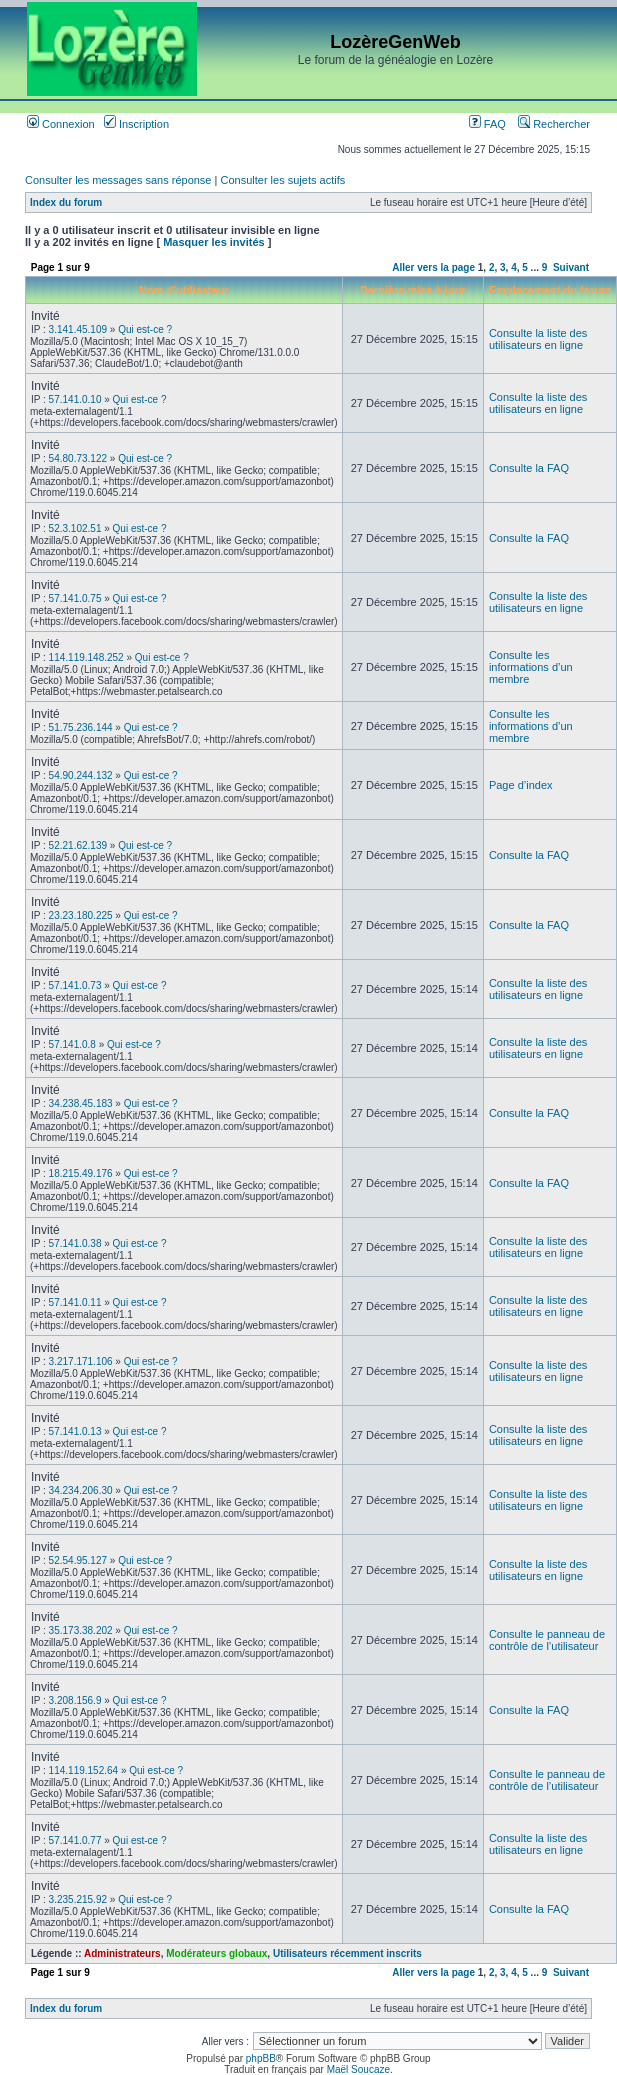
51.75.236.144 (81, 727)
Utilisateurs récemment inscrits (347, 1953)
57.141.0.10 (75, 399)
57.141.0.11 (75, 1302)
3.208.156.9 (75, 1700)
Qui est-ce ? (145, 329)
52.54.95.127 (78, 1560)
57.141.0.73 (75, 985)
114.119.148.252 (86, 657)
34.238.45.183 (81, 1103)
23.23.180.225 (81, 915)
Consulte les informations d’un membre (531, 667)
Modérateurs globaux (216, 1953)
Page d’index (521, 785)
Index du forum (66, 202)
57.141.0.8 (72, 1044)
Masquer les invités (214, 242)
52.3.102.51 (75, 528)
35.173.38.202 (81, 1630)
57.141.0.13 (75, 1431)
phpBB (261, 2058)
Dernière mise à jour (413, 290)
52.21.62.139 (78, 845)
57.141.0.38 (75, 1243)
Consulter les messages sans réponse (118, 180)
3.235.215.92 (78, 1899)
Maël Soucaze (358, 2069)
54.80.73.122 (78, 458)
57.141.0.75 (75, 598)
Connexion (61, 124)
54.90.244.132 (81, 775)
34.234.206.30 (81, 1490)
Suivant (571, 267)
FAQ (487, 124)
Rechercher (554, 124)
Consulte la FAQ (529, 468)
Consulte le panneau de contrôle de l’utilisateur (547, 1640)
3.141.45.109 (78, 329)
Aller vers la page (435, 267)
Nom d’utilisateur (184, 290)
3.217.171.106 (81, 1361)
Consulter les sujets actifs (282, 180)
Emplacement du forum (550, 290)
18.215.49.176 (81, 1173)
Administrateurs (122, 1953)
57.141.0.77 (75, 1840)
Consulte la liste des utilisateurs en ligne (538, 339)
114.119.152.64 (84, 1770)
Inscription (136, 124)
